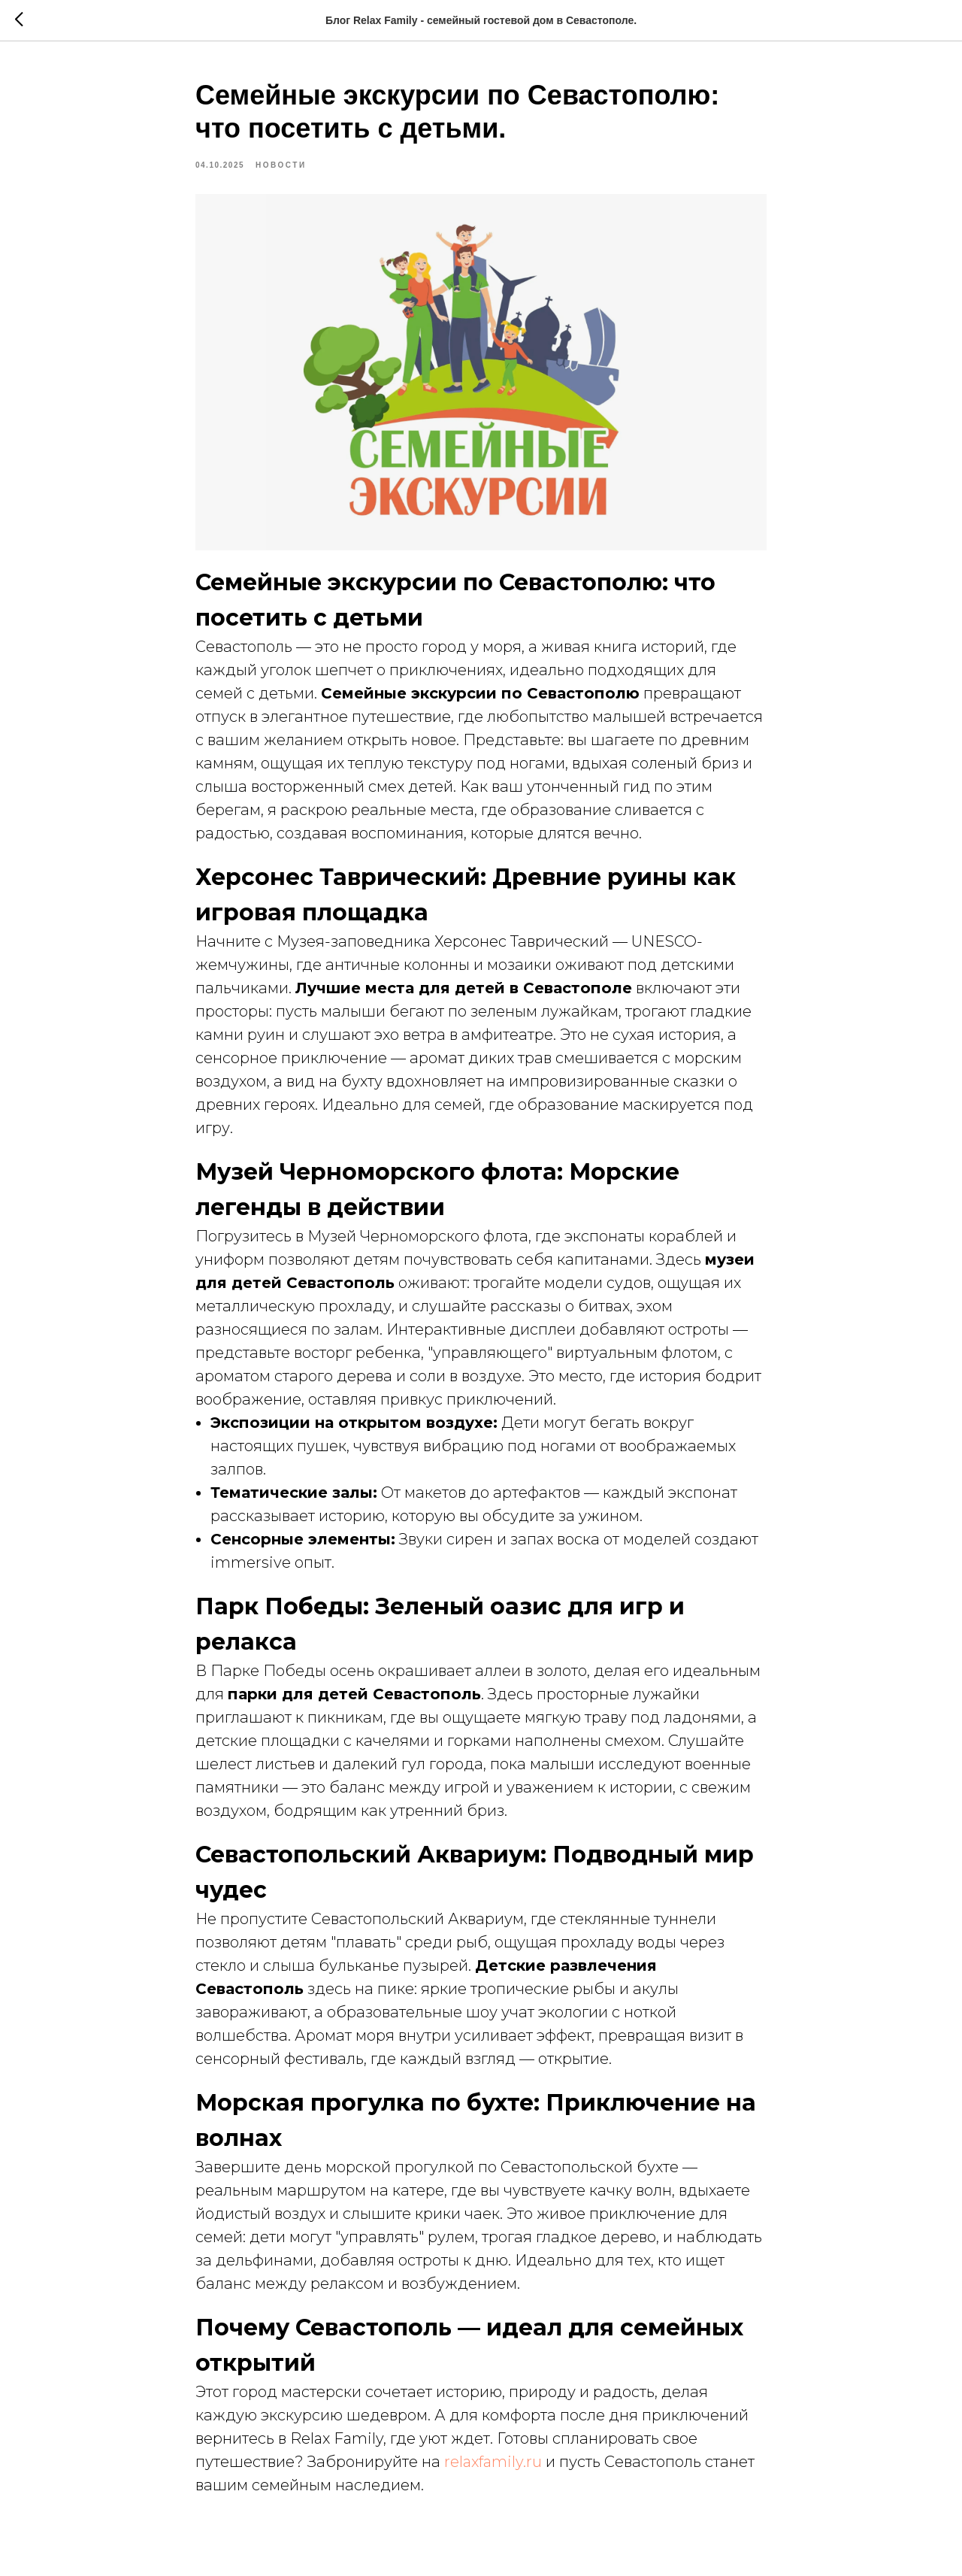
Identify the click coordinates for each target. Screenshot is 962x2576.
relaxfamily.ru (493, 2469)
